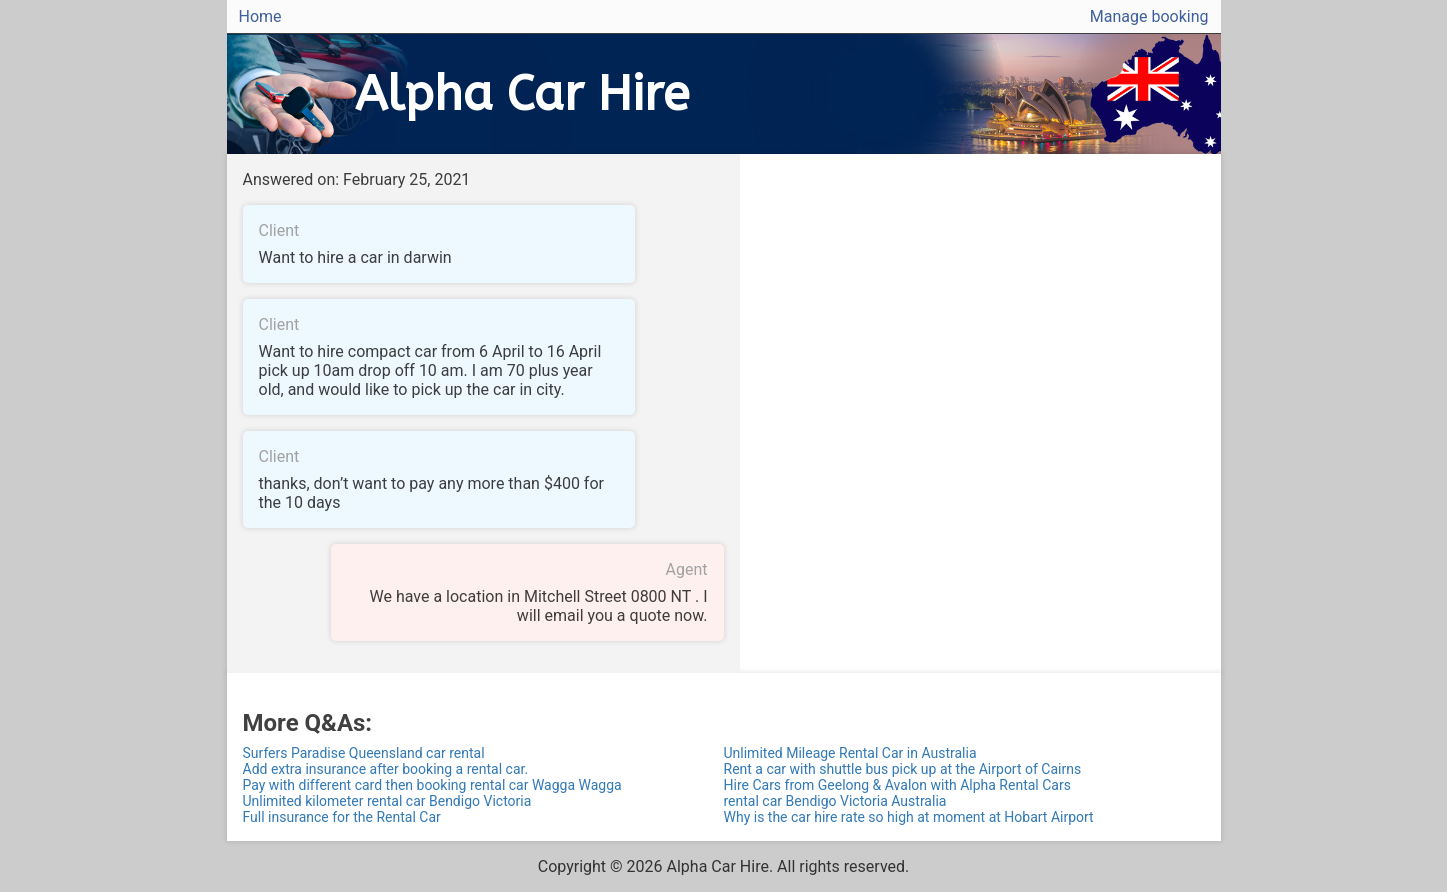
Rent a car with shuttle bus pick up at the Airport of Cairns (903, 769)
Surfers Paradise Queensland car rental (364, 753)
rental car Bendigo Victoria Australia (835, 801)
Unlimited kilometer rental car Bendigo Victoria (387, 801)
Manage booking (1149, 16)
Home (260, 16)
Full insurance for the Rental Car (342, 817)
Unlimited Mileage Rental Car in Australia (850, 753)
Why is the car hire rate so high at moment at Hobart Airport (909, 817)
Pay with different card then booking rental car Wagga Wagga (432, 785)
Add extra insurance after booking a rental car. (386, 769)
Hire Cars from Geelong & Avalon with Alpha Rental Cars (897, 785)
